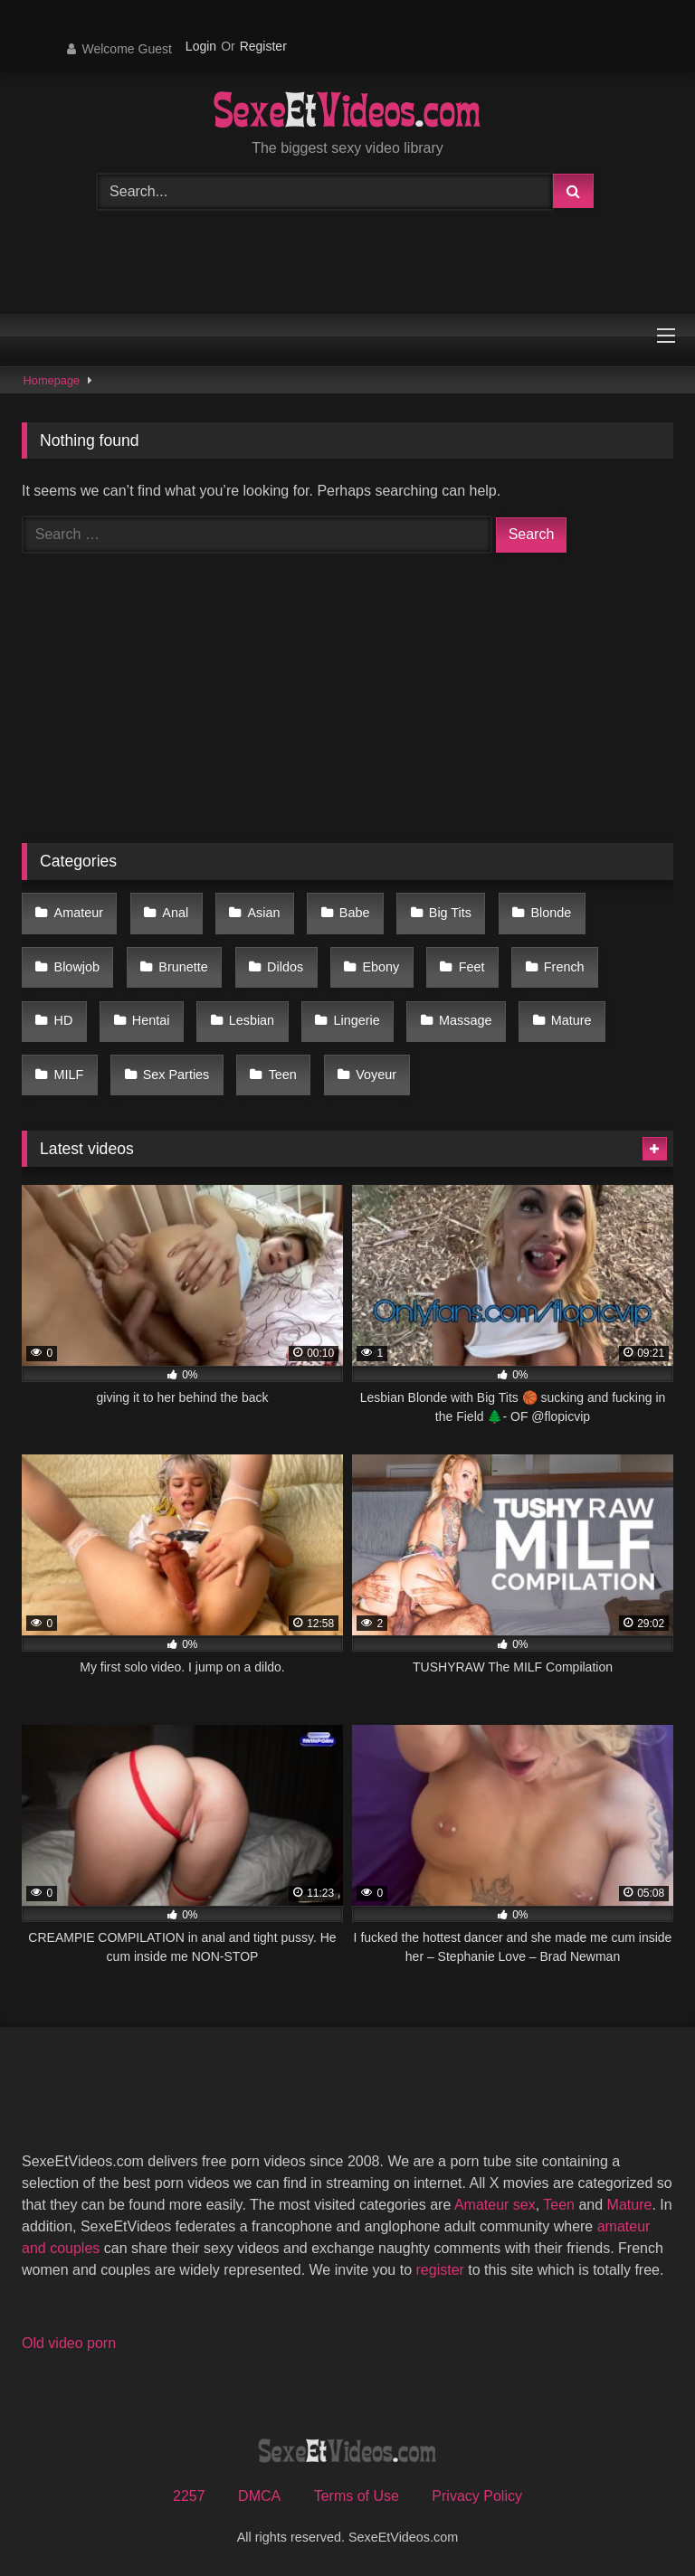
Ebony (380, 967)
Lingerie (356, 1020)
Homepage (52, 380)
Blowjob (77, 967)
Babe (354, 912)
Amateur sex (495, 2204)
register (440, 2270)
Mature (571, 1020)
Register (263, 46)
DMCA (259, 2496)
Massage (465, 1020)
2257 (189, 2496)
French (564, 967)
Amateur (78, 912)
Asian (264, 912)
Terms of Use (356, 2496)
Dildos (285, 967)
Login (201, 46)
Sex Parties (176, 1074)
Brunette (182, 967)
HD (63, 1020)
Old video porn (69, 2343)
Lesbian (251, 1020)
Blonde (550, 912)
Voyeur (376, 1074)
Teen (283, 1074)
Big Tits (450, 912)
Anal (175, 912)
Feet (472, 967)
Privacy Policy (477, 2496)
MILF (69, 1074)
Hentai (151, 1020)
